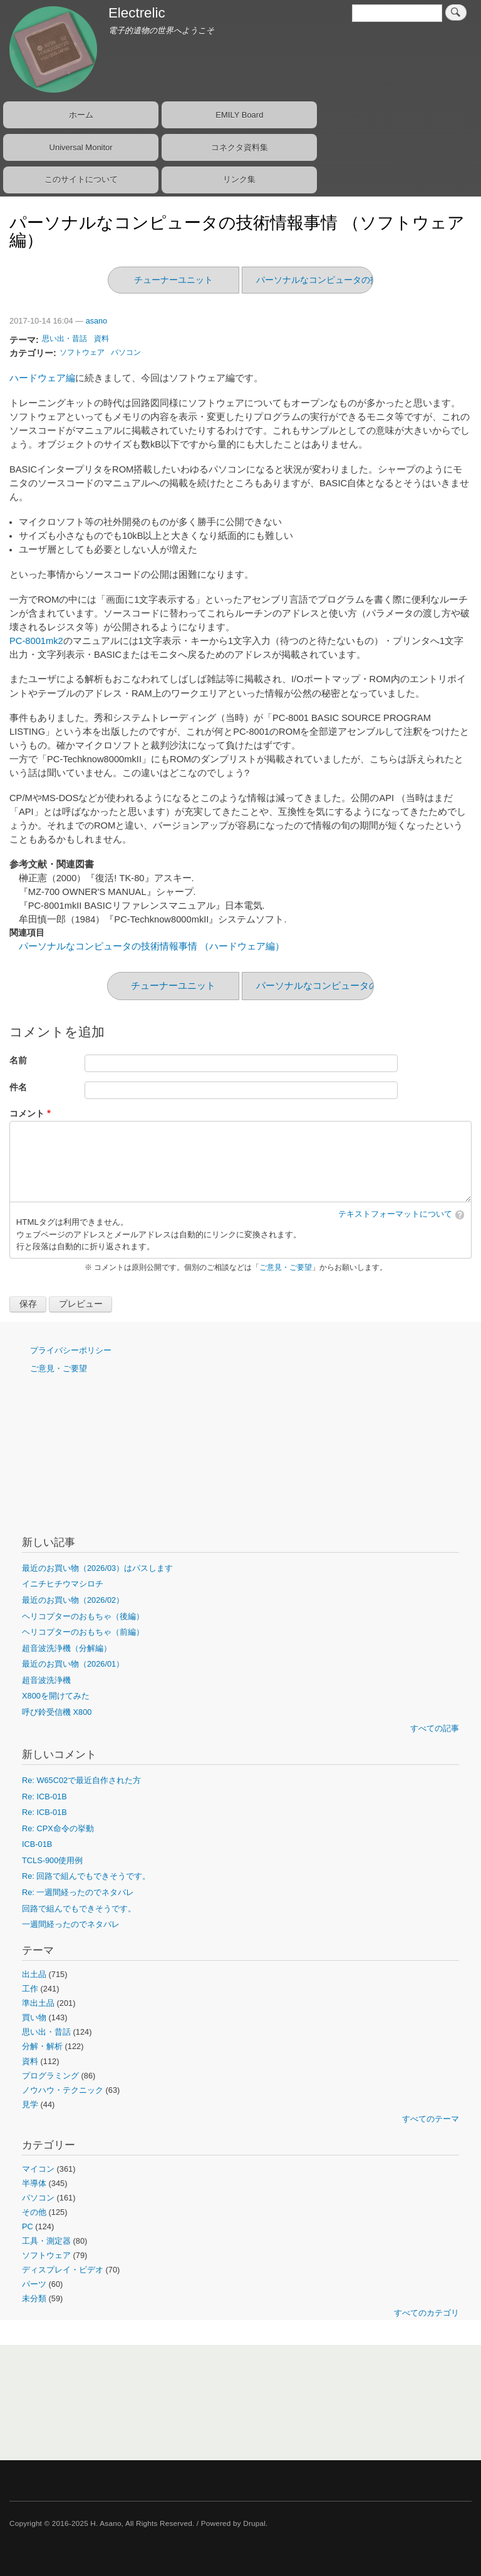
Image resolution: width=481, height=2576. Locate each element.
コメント (26, 1113)
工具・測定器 (46, 2241)
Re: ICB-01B (44, 1796)
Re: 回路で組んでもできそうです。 (86, 1876)
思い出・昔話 (64, 338)
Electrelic (136, 13)
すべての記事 (434, 1728)
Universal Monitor (81, 147)
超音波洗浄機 (46, 1680)
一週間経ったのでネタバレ (71, 1924)
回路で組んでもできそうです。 (79, 1908)
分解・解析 (42, 2046)
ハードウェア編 (42, 378)
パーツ (34, 2284)
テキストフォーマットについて (395, 1214)
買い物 (34, 2017)
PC (27, 2226)
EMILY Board (239, 115)
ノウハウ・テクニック (62, 2090)
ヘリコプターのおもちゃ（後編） (83, 1616)
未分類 (34, 2298)
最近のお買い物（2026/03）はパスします (97, 1568)
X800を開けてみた (56, 1695)
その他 (34, 2212)
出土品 (34, 1974)
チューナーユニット (173, 280)
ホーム (81, 115)
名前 (18, 1060)
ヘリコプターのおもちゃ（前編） (83, 1632)
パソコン (126, 352)
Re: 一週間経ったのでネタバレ (78, 1892)
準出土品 (38, 2003)
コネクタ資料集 (239, 147)
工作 (30, 1988)
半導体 (34, 2183)
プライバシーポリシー (70, 1350)
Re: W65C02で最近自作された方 (81, 1780)
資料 (101, 338)
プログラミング (50, 2075)
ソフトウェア (82, 352)
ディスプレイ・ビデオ (62, 2269)
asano (96, 321)
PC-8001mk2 (36, 641)
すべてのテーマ (430, 2119)
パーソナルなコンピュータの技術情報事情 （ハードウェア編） (151, 946)
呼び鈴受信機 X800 (56, 1712)
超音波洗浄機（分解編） (66, 1648)
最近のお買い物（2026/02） (73, 1600)
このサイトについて (81, 179)
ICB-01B (37, 1844)
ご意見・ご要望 (285, 1267)
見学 (30, 2104)
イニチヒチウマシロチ (62, 1583)
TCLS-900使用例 (52, 1860)
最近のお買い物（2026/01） (73, 1664)
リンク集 (239, 179)
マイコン (38, 2169)
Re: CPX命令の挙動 (58, 1828)
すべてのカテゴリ (426, 2313)
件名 (18, 1087)
